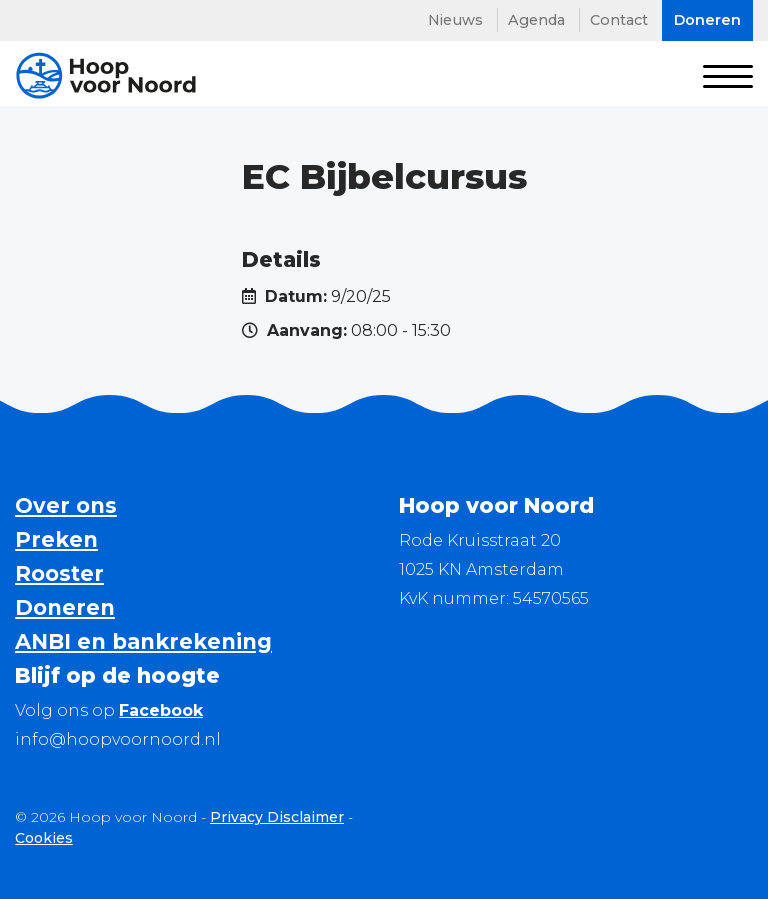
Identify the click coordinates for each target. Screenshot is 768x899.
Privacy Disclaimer (277, 817)
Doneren (65, 607)
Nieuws (455, 20)
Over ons (66, 505)
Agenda (536, 20)
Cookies (44, 838)
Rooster (59, 573)
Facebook (161, 710)
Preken (56, 539)
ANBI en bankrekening (143, 641)
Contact (619, 20)
